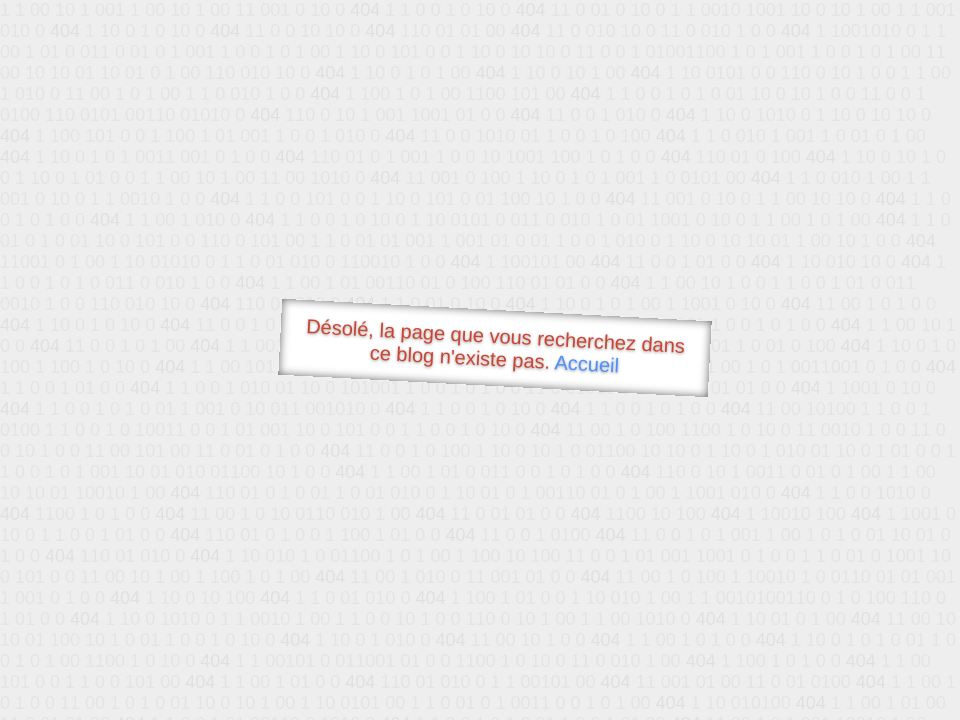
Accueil (587, 363)
